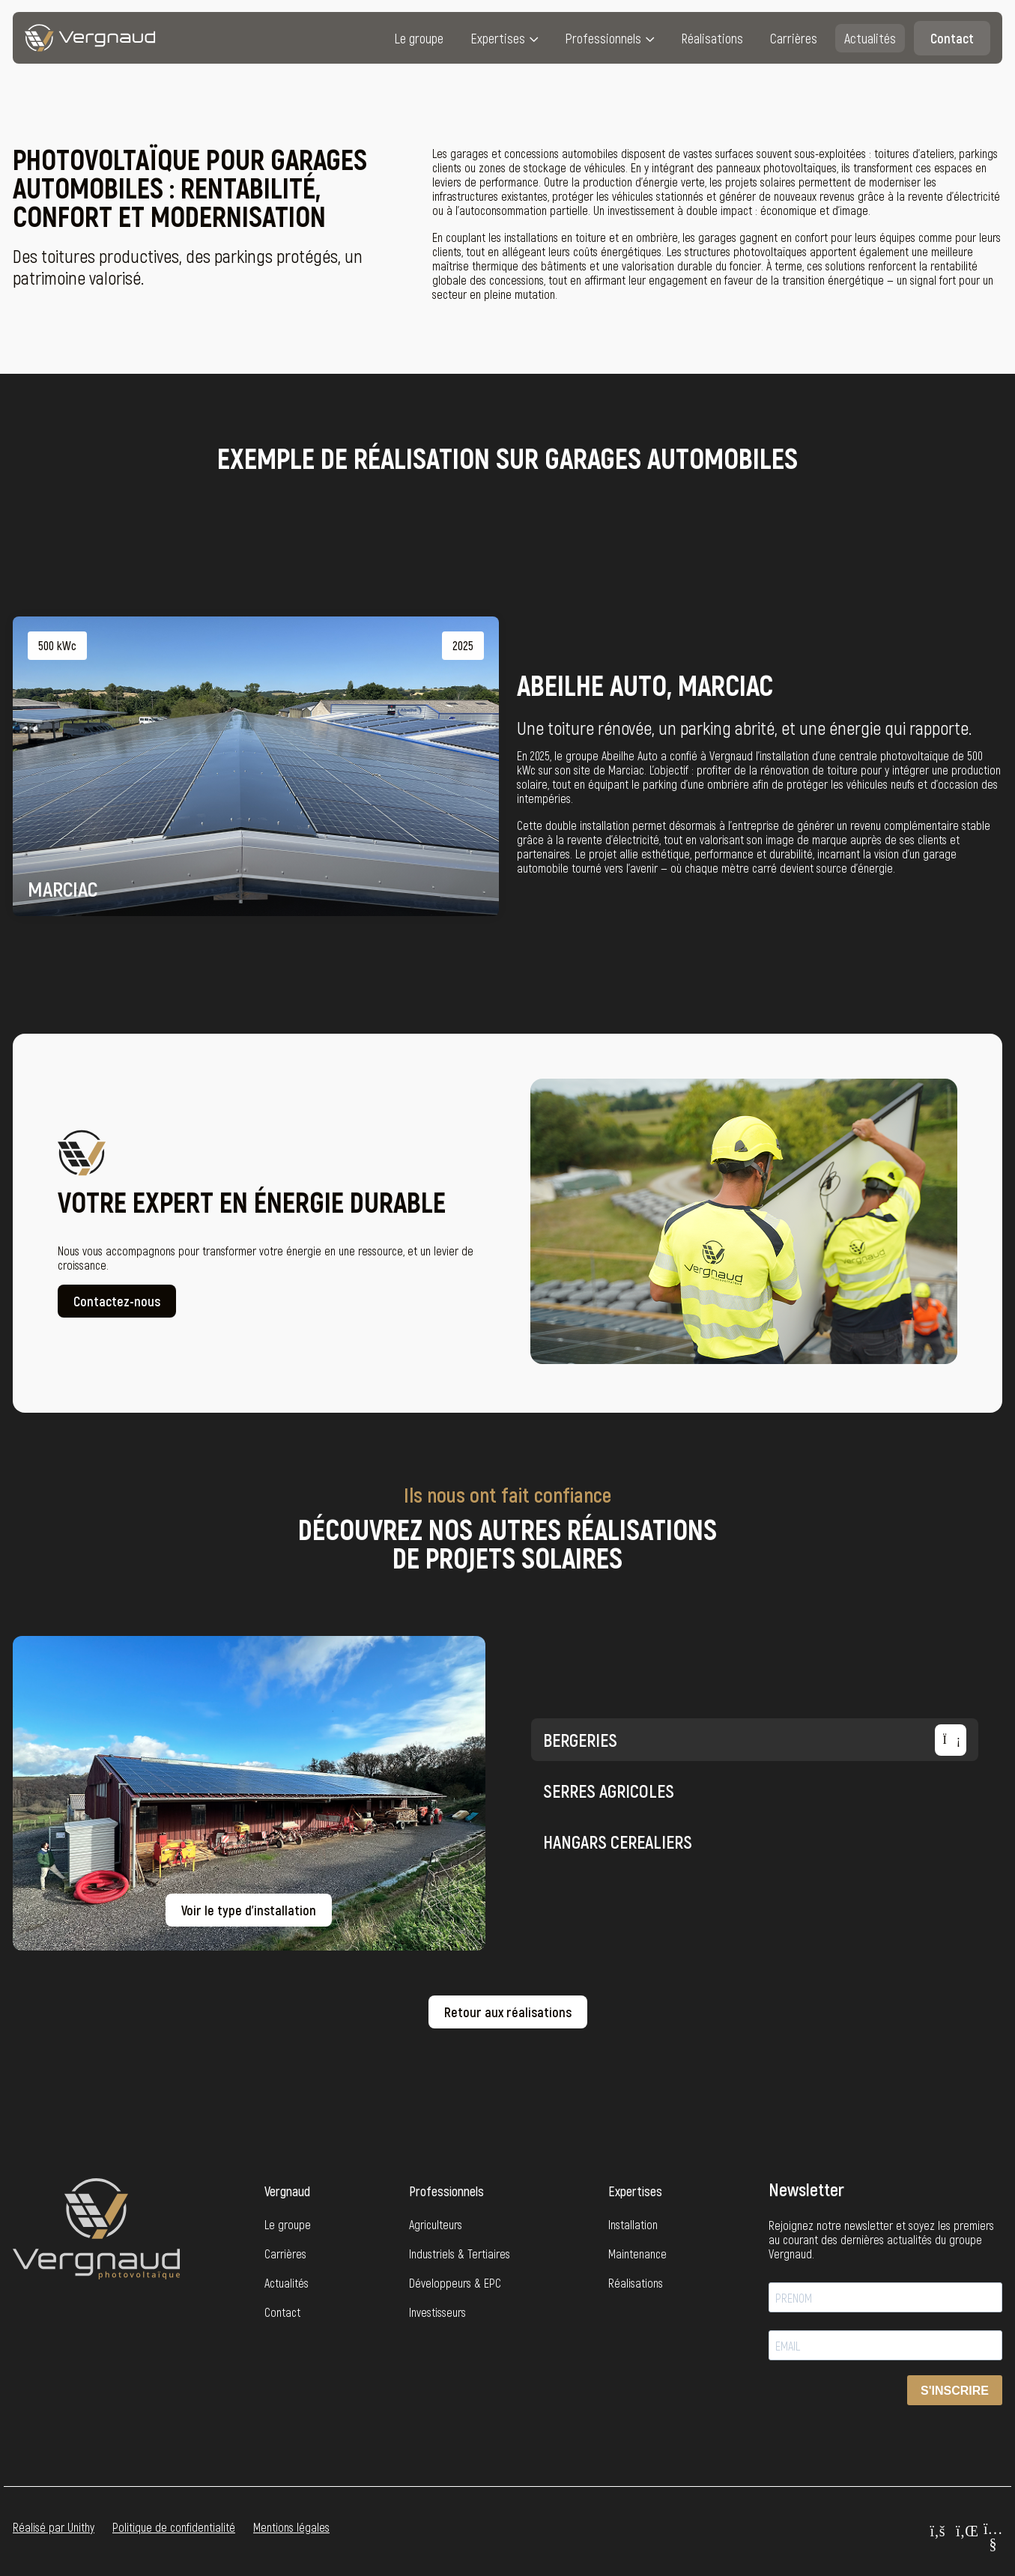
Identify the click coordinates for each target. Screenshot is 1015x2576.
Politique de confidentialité (173, 2527)
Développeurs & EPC (455, 2283)
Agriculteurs (435, 2224)
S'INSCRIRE (955, 2390)
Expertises (497, 38)
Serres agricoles (754, 1790)
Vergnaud (287, 2191)
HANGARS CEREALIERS (754, 1841)
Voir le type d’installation (248, 1910)
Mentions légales (291, 2527)
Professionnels (603, 38)
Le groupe (418, 38)
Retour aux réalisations (508, 2012)
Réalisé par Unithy (53, 2527)
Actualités (870, 38)
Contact (952, 38)
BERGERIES (754, 1740)
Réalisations (712, 38)
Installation (633, 2224)
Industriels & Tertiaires (459, 2253)
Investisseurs (437, 2312)
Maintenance (637, 2253)
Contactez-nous (116, 1312)
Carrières (793, 38)
